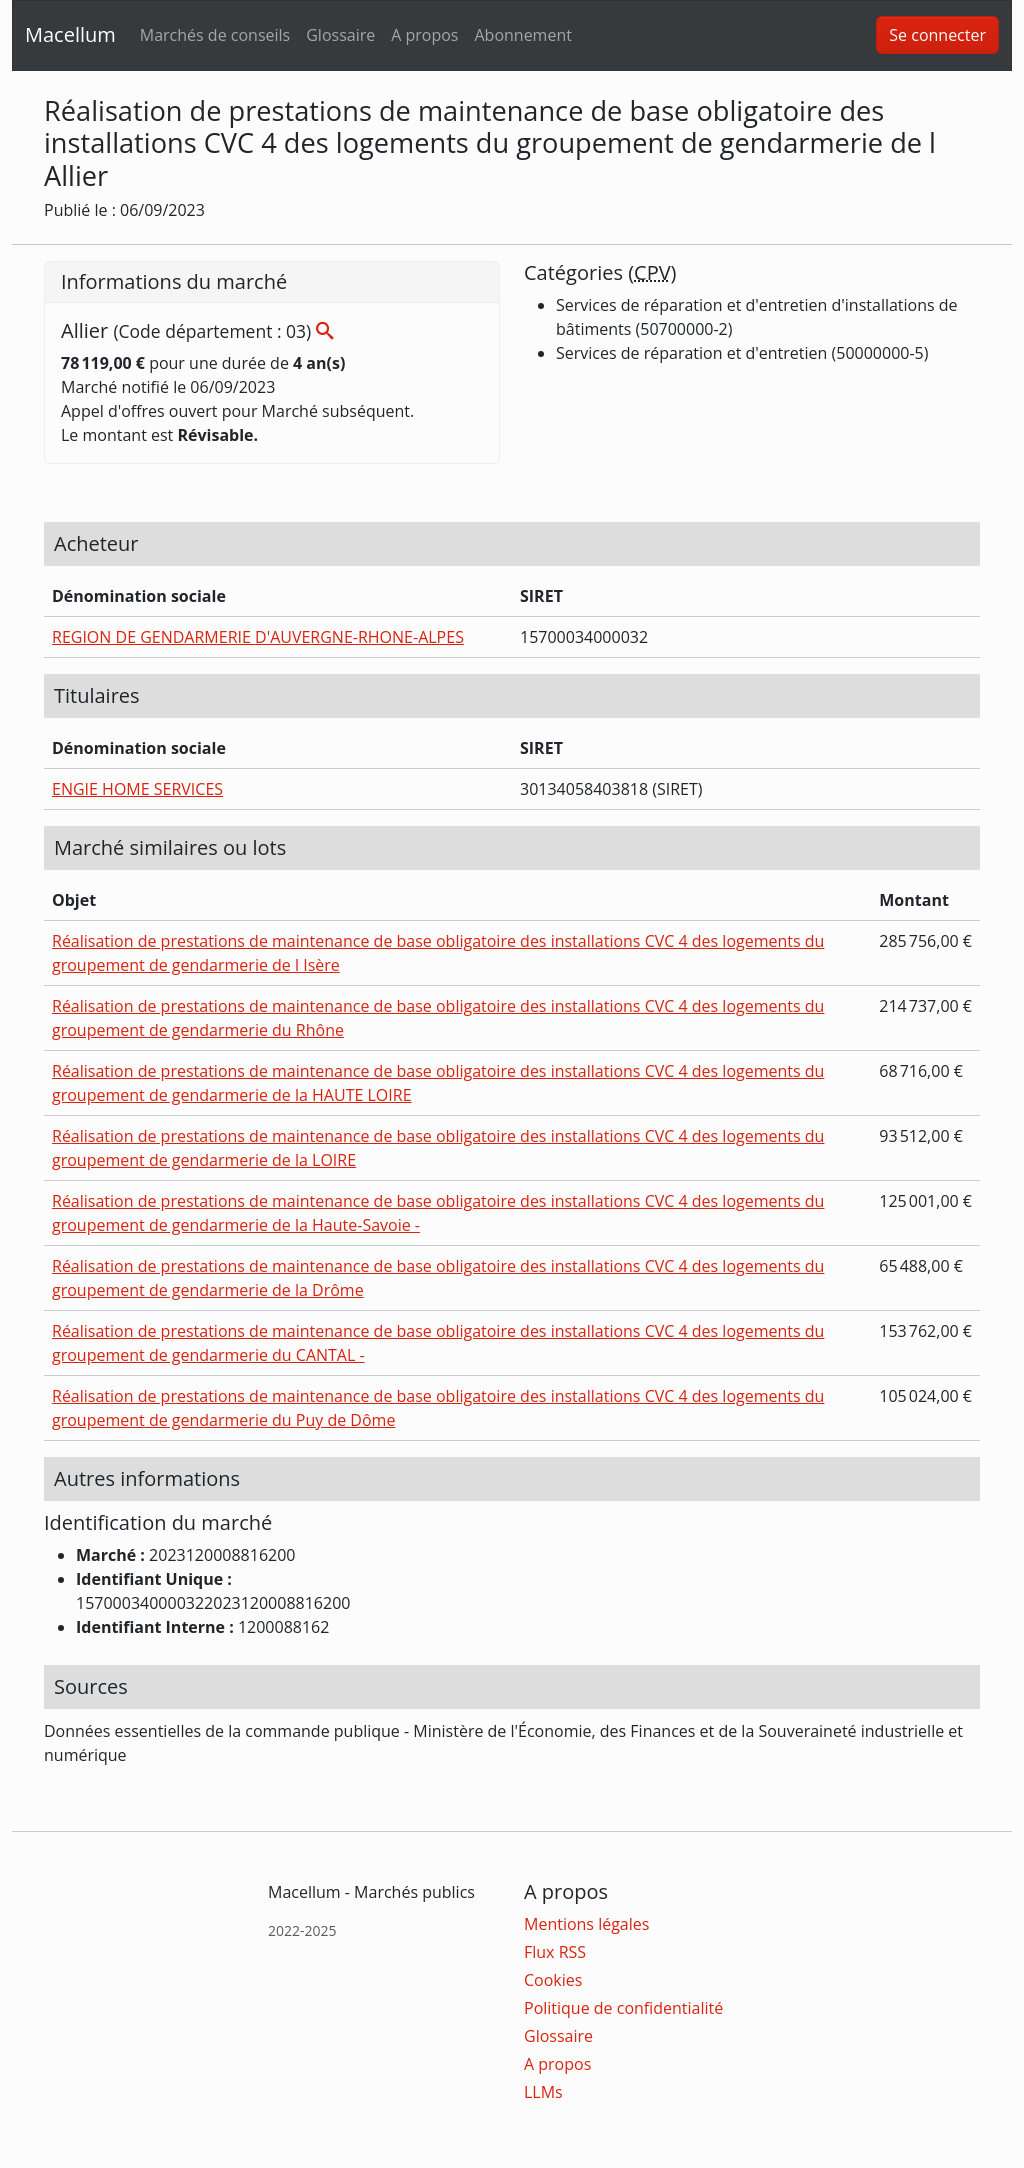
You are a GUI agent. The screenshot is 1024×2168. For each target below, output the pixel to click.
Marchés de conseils (215, 35)
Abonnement (522, 35)
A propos (424, 35)
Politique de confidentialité (623, 2008)
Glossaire (340, 35)
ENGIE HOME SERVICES (137, 789)
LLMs (543, 2092)
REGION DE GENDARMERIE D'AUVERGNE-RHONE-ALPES (258, 637)
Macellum (70, 34)
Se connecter (937, 35)
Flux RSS (555, 1952)
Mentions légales (586, 1924)
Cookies (553, 1980)
